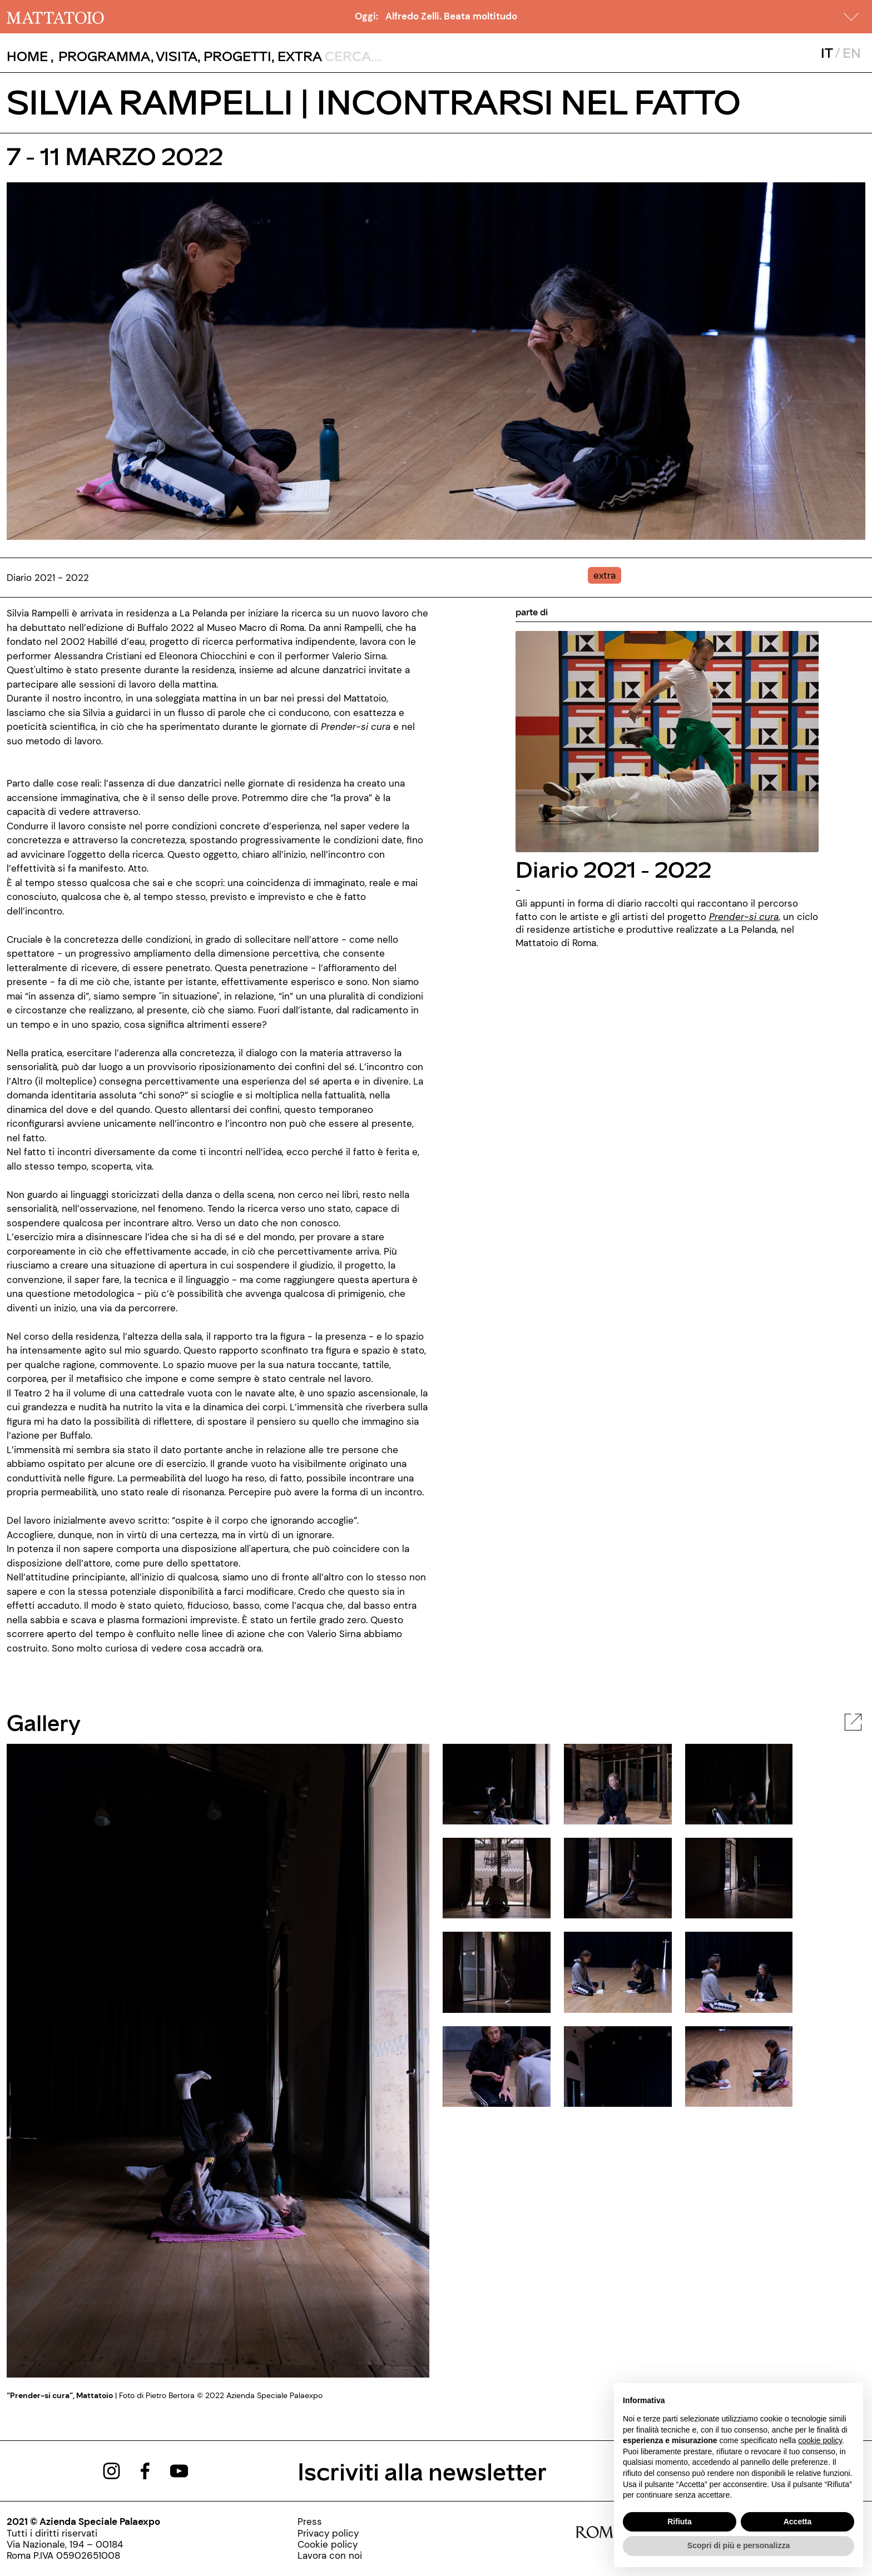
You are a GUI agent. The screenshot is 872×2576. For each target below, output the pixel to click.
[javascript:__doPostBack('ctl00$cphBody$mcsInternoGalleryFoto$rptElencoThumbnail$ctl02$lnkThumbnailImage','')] (739, 1783)
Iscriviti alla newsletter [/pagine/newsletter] (422, 2470)
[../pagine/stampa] (330, 2521)
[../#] (607, 575)
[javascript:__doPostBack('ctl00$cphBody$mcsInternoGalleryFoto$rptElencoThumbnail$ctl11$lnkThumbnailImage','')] (739, 2066)
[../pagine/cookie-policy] (330, 2544)
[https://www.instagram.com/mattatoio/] (111, 2470)
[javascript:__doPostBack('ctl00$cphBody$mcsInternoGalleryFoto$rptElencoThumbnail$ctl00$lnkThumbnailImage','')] (497, 1783)
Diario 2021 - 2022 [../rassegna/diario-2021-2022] (613, 868)
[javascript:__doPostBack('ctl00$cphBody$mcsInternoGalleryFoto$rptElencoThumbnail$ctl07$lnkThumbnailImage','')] (618, 1971)
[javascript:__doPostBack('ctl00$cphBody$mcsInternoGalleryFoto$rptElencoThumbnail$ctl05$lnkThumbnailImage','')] (739, 1877)
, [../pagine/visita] (174, 56)
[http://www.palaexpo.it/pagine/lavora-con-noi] (330, 2555)
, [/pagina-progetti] (234, 56)
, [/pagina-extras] (296, 56)
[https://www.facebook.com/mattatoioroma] (145, 2470)
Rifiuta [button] (679, 2521)
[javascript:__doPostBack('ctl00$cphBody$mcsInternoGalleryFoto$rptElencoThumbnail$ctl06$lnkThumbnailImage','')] (497, 1971)
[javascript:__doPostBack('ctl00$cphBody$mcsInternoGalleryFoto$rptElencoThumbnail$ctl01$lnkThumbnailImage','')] (618, 1783)
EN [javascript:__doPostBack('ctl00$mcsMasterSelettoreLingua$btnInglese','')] (852, 52)
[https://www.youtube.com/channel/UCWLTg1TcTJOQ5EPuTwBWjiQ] (179, 2470)
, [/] (30, 56)
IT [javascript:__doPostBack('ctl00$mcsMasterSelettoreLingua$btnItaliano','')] (827, 52)
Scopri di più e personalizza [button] (738, 2545)
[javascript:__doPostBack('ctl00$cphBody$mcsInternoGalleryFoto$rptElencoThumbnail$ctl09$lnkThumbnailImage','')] (497, 2066)
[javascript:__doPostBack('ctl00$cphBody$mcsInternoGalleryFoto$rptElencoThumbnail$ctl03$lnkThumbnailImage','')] (497, 1877)
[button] (851, 17)
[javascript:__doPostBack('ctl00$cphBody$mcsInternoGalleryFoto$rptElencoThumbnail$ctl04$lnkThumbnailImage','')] (618, 1877)
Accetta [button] (798, 2521)
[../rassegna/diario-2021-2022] (667, 740)
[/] (55, 17)
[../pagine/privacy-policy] (330, 2533)
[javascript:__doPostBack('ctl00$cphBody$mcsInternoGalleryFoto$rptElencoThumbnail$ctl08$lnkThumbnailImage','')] (739, 1971)
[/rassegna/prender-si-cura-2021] (744, 917)
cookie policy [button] (820, 2440)
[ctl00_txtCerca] (397, 55)
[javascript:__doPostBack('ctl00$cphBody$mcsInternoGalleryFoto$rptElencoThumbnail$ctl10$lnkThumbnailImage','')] (618, 2066)
